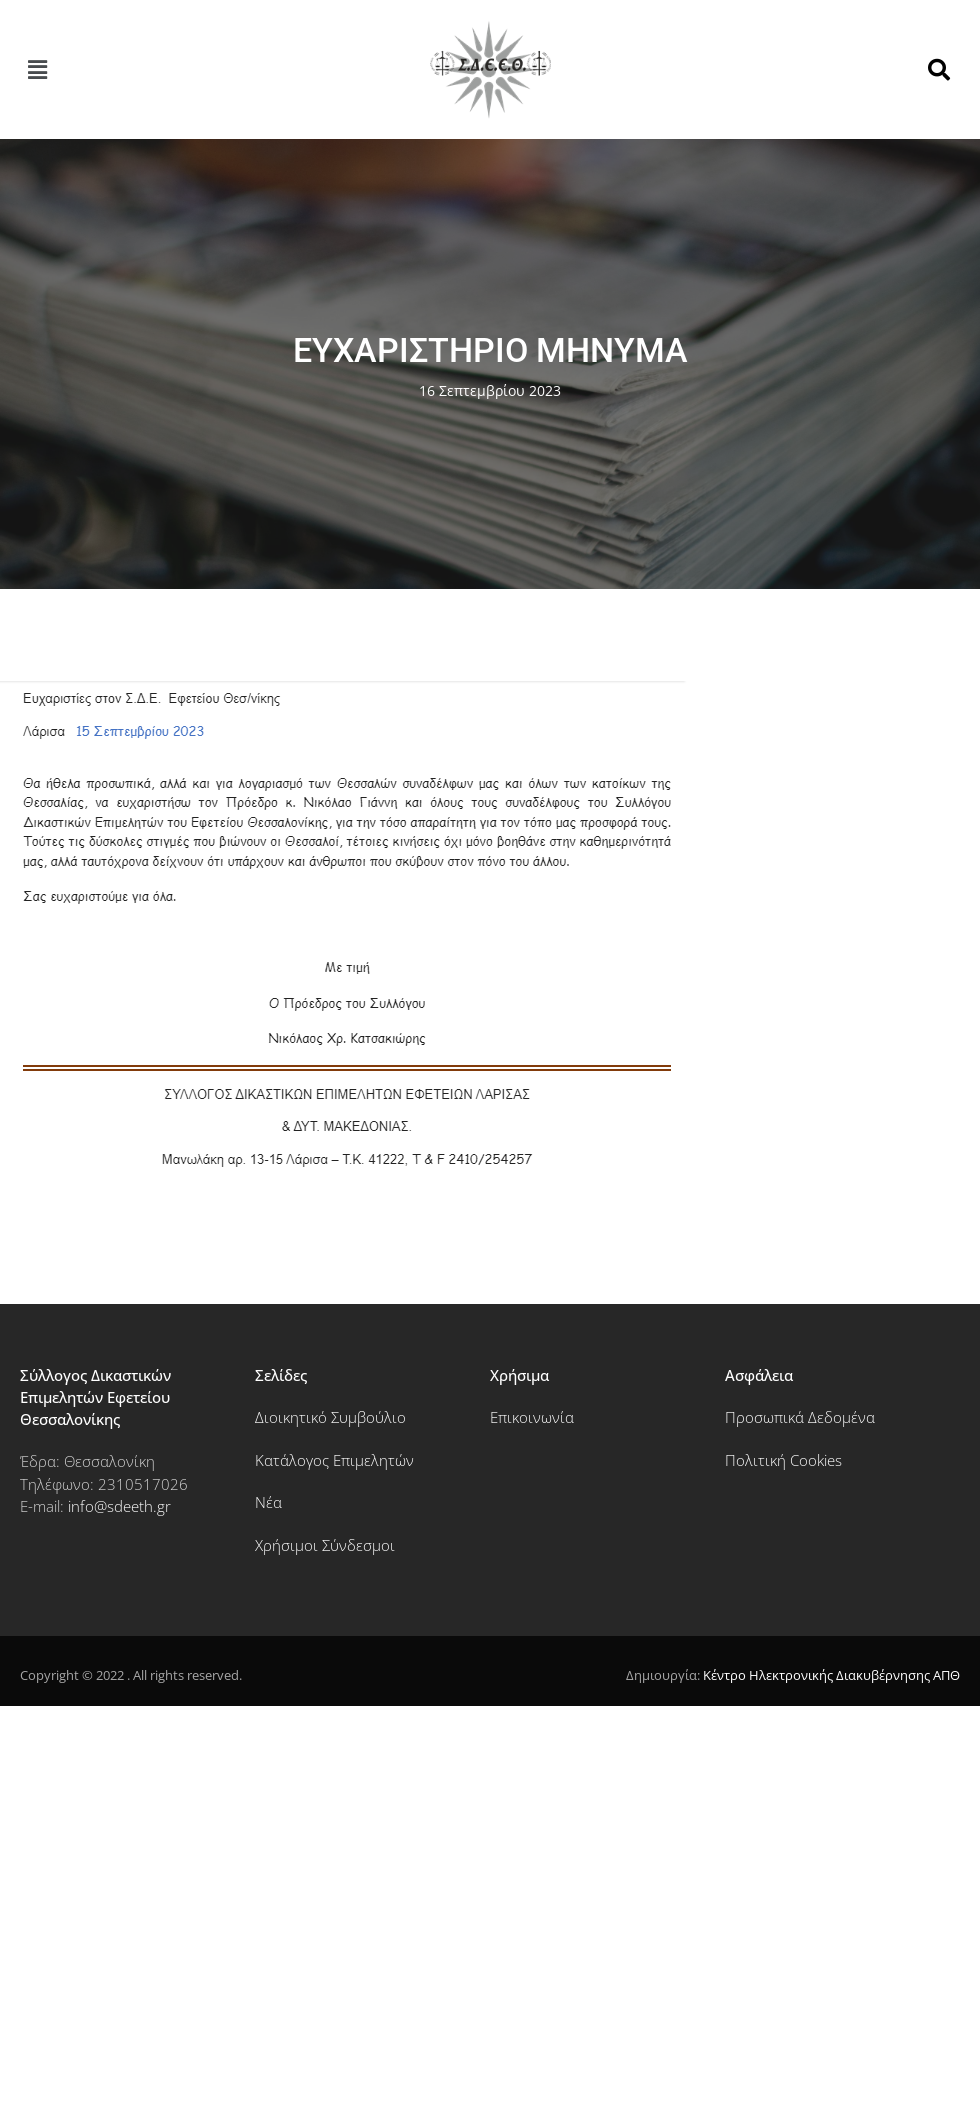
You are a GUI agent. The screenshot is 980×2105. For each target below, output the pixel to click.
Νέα (268, 1502)
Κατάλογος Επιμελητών (334, 1460)
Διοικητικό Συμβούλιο (330, 1417)
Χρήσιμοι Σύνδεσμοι (325, 1545)
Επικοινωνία (532, 1417)
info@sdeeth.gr (119, 1506)
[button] (37, 70)
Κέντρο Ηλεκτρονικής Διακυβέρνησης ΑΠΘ (831, 1675)
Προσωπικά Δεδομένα (800, 1417)
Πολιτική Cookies (783, 1460)
